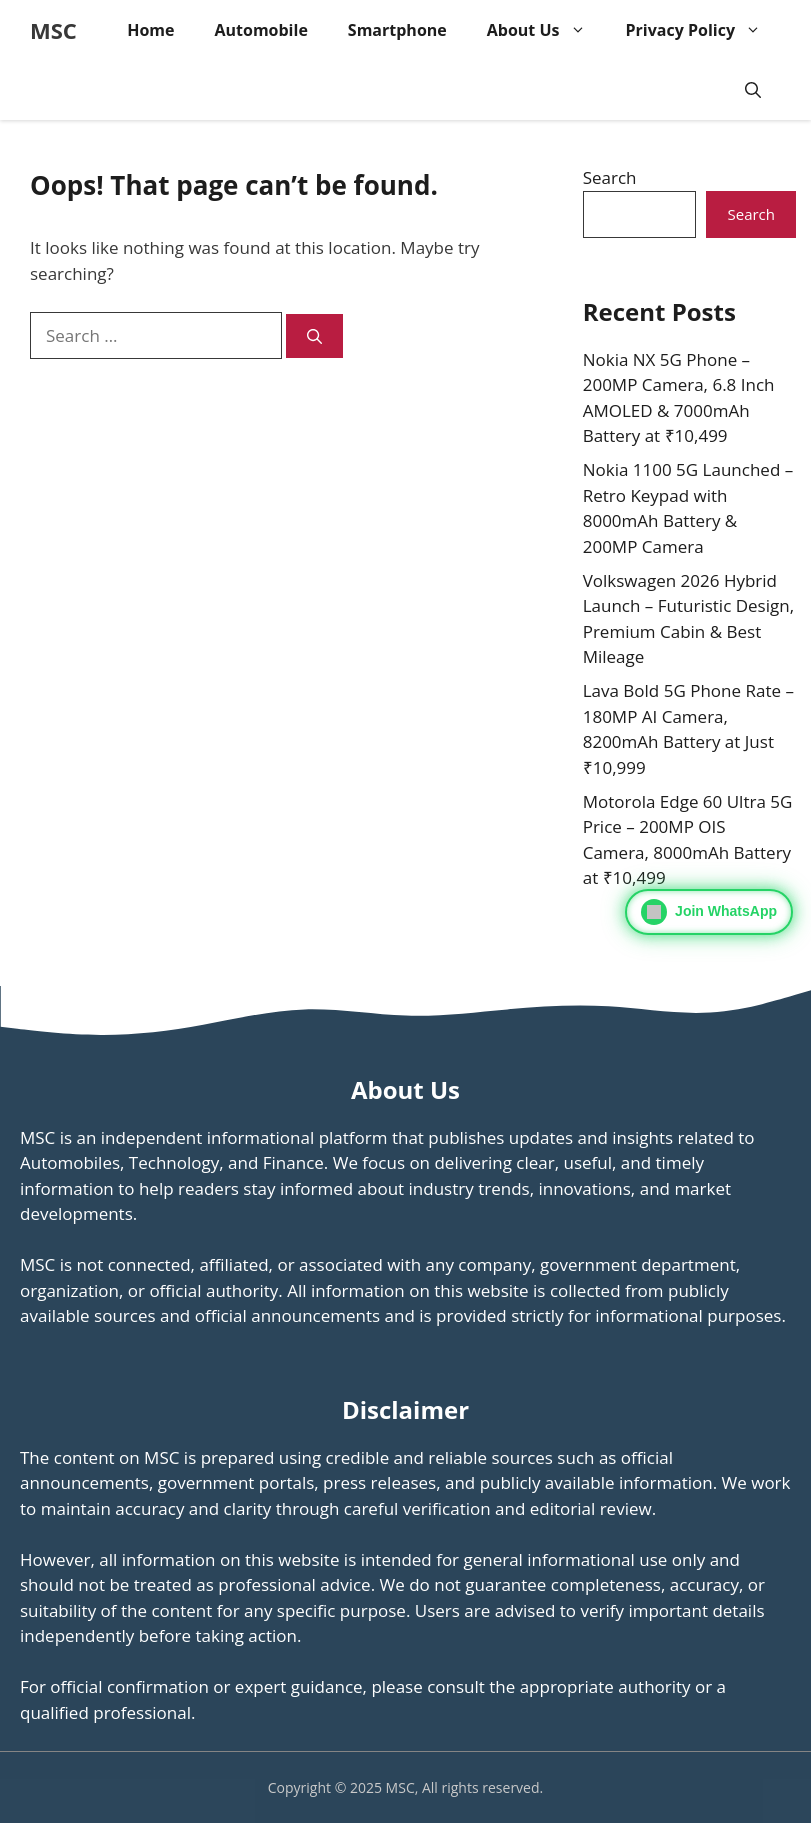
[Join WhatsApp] (709, 912)
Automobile (260, 30)
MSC (53, 30)
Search (610, 177)
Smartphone (397, 30)
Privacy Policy (704, 30)
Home (150, 30)
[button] (753, 90)
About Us (546, 30)
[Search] (314, 336)
